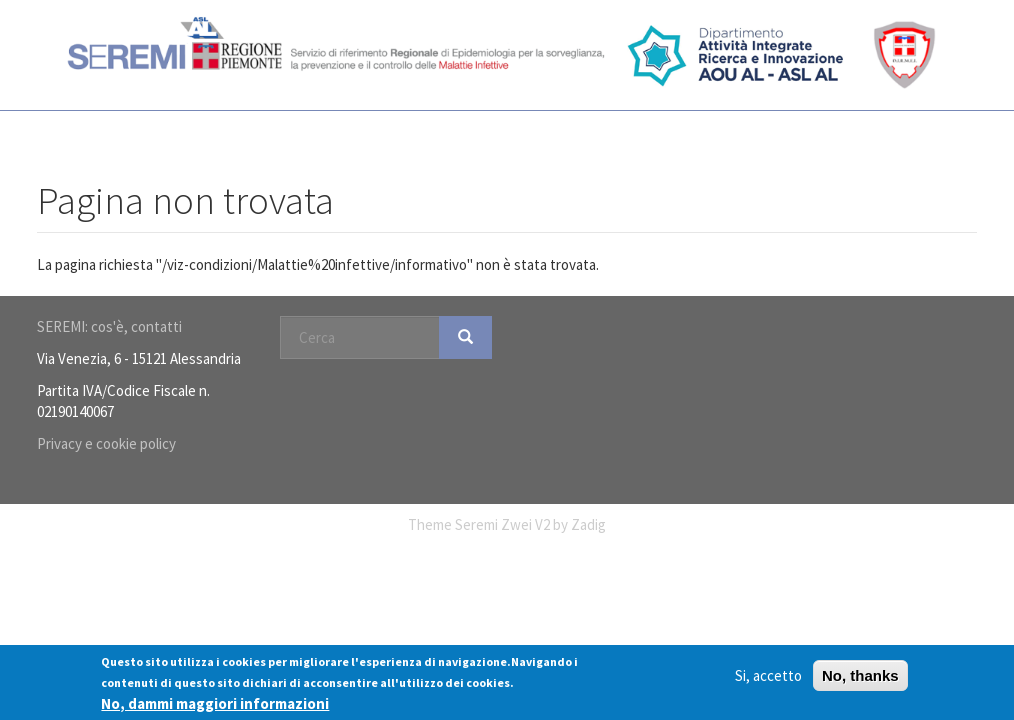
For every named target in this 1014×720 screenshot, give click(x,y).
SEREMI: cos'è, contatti (109, 326)
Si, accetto (768, 676)
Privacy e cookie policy (106, 443)
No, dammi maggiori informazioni (215, 704)
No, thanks (860, 676)
